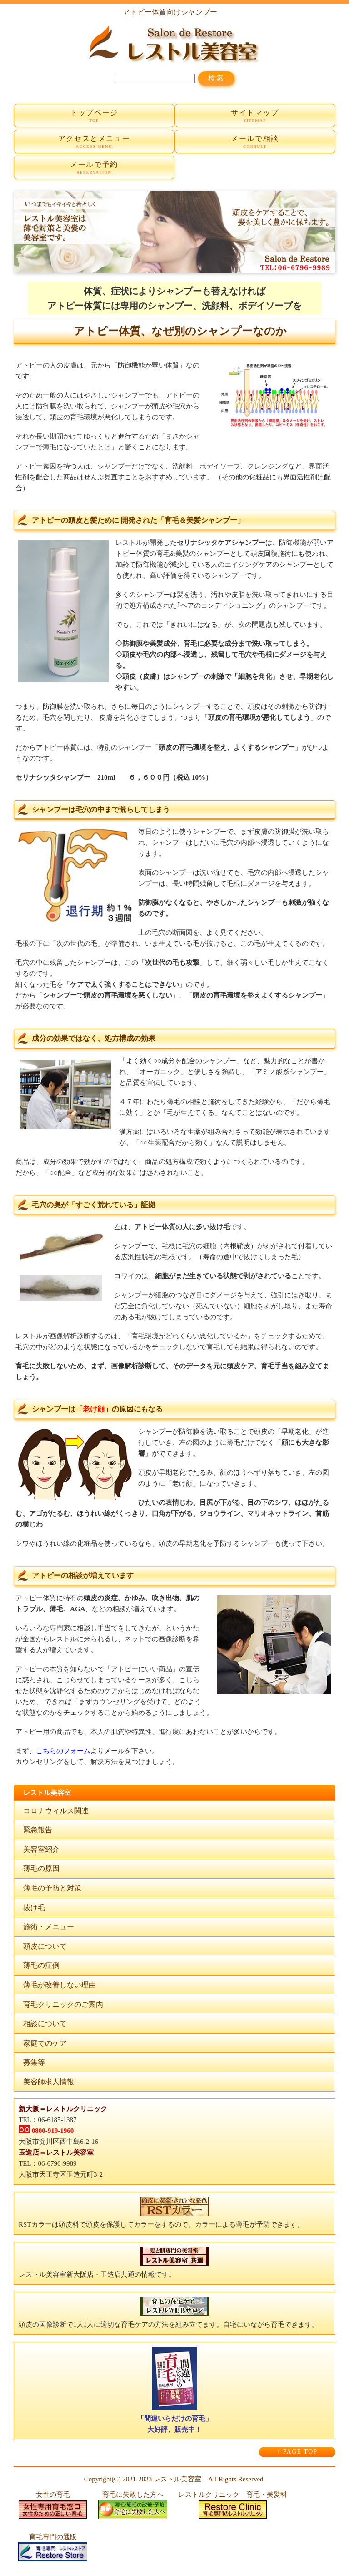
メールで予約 (94, 168)
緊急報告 (37, 1830)
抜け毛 (34, 1907)
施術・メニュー (48, 1927)
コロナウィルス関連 (56, 1811)
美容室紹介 (41, 1849)
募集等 (34, 2062)
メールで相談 (255, 142)
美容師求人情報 (48, 2082)
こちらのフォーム (63, 1750)
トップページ (94, 116)
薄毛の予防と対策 (52, 1888)
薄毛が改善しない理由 (59, 1985)
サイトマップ (255, 116)
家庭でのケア (45, 2043)
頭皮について (45, 1946)
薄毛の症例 (41, 1965)
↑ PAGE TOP (297, 2451)
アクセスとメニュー (94, 142)
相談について (45, 2023)
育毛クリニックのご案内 (63, 2004)
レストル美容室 (177, 2479)
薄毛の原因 (41, 1868)
